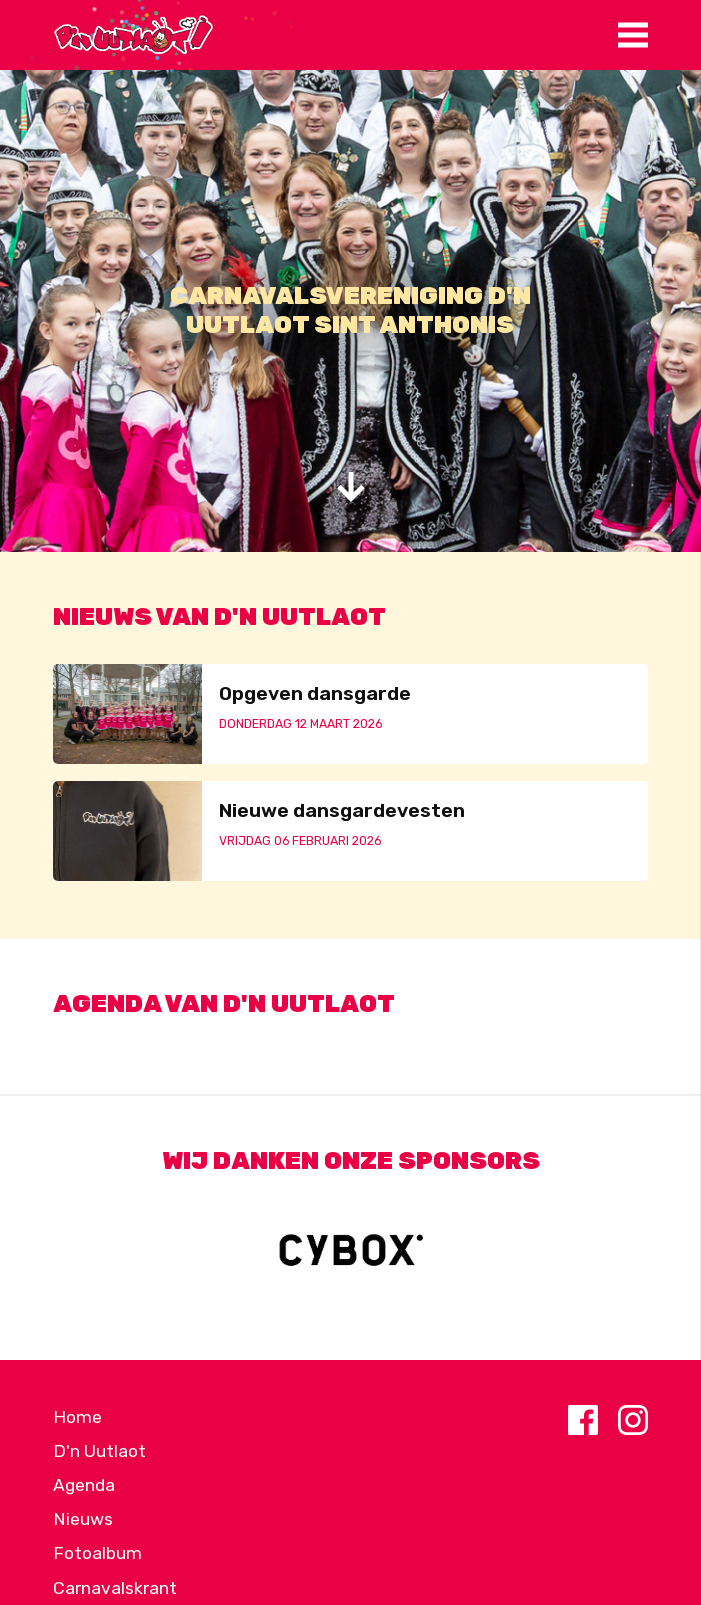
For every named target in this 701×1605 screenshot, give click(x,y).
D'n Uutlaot (99, 1451)
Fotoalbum (97, 1553)
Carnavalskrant (115, 1588)
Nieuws (83, 1519)
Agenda (84, 1485)
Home (77, 1417)
